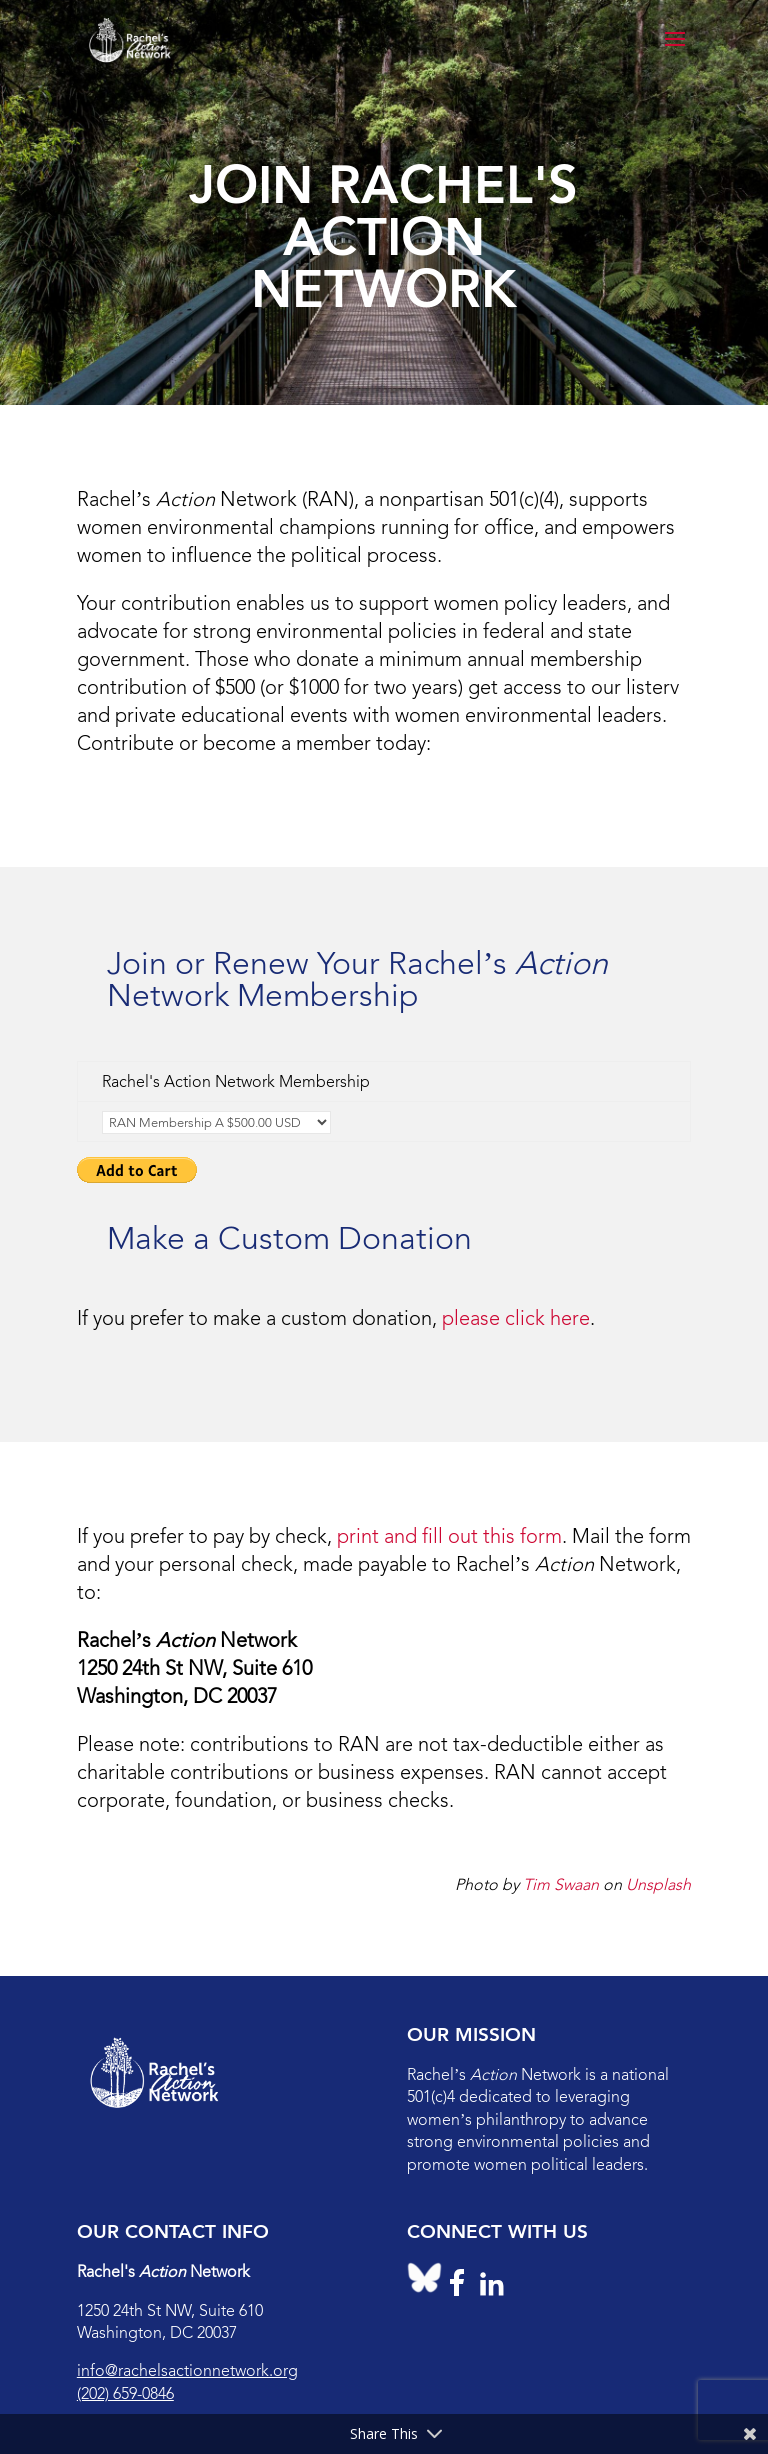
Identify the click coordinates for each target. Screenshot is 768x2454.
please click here (516, 1318)
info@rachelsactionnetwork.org (187, 2370)
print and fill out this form (449, 1536)
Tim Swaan (561, 1884)
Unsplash (658, 1884)
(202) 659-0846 (125, 2393)
